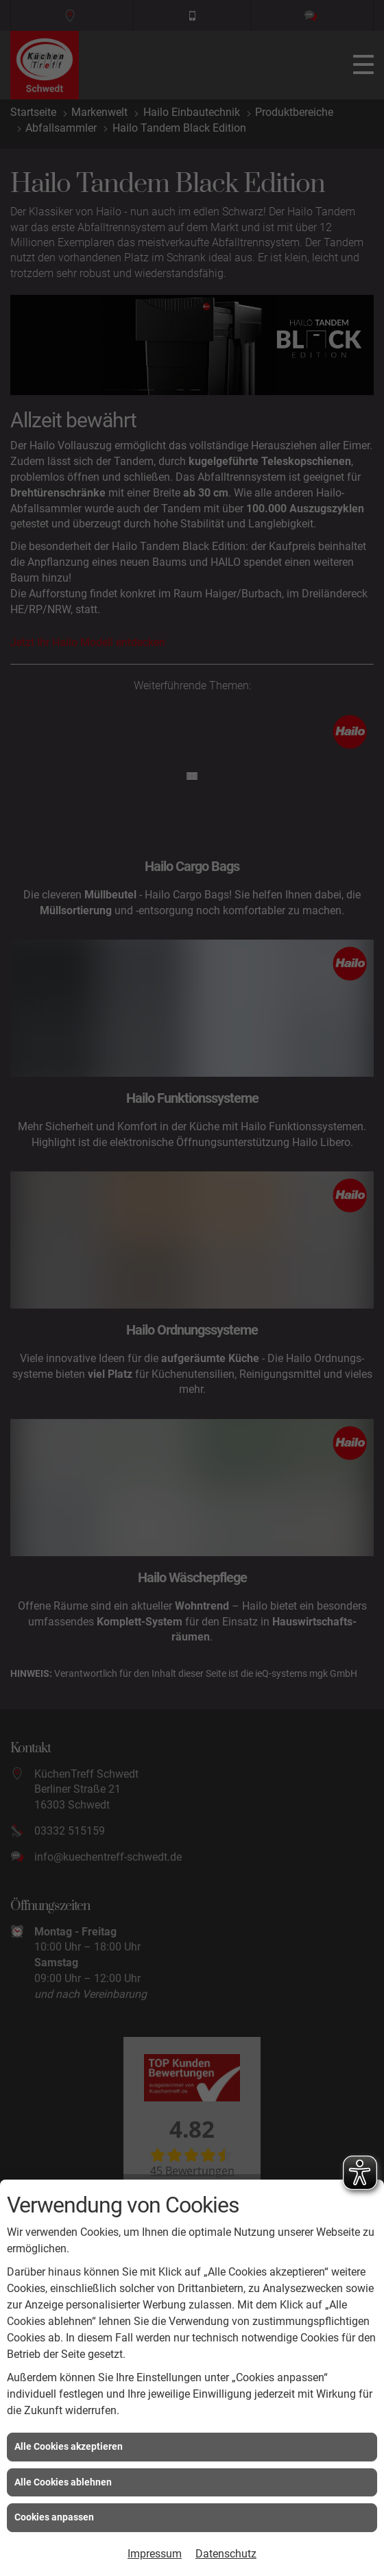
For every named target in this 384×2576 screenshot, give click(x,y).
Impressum (155, 2553)
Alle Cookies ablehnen (63, 2482)
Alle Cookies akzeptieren (68, 2446)
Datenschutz (225, 2553)
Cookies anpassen (54, 2517)
